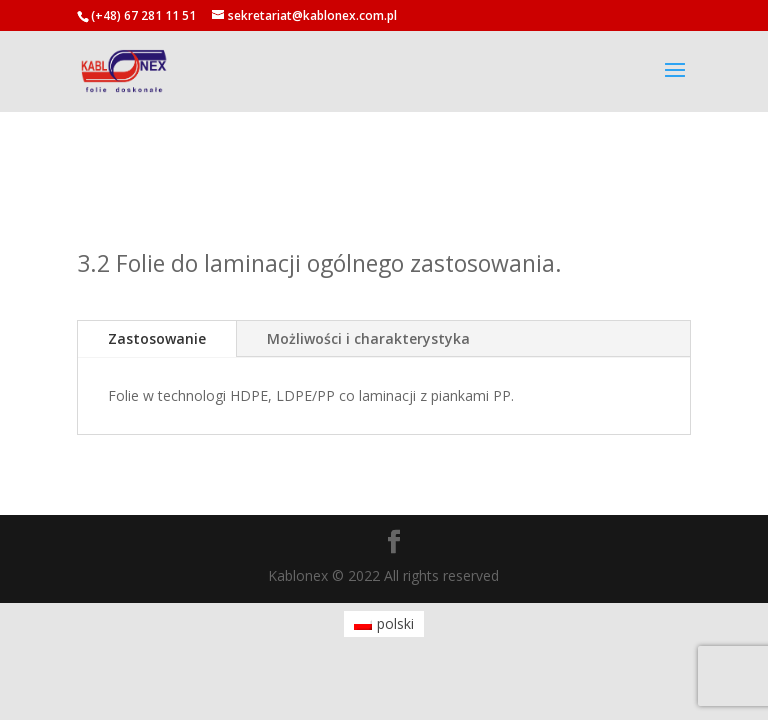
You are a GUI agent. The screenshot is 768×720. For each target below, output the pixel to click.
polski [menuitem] (395, 623)
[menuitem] (384, 624)
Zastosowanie (157, 338)
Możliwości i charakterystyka (368, 338)
